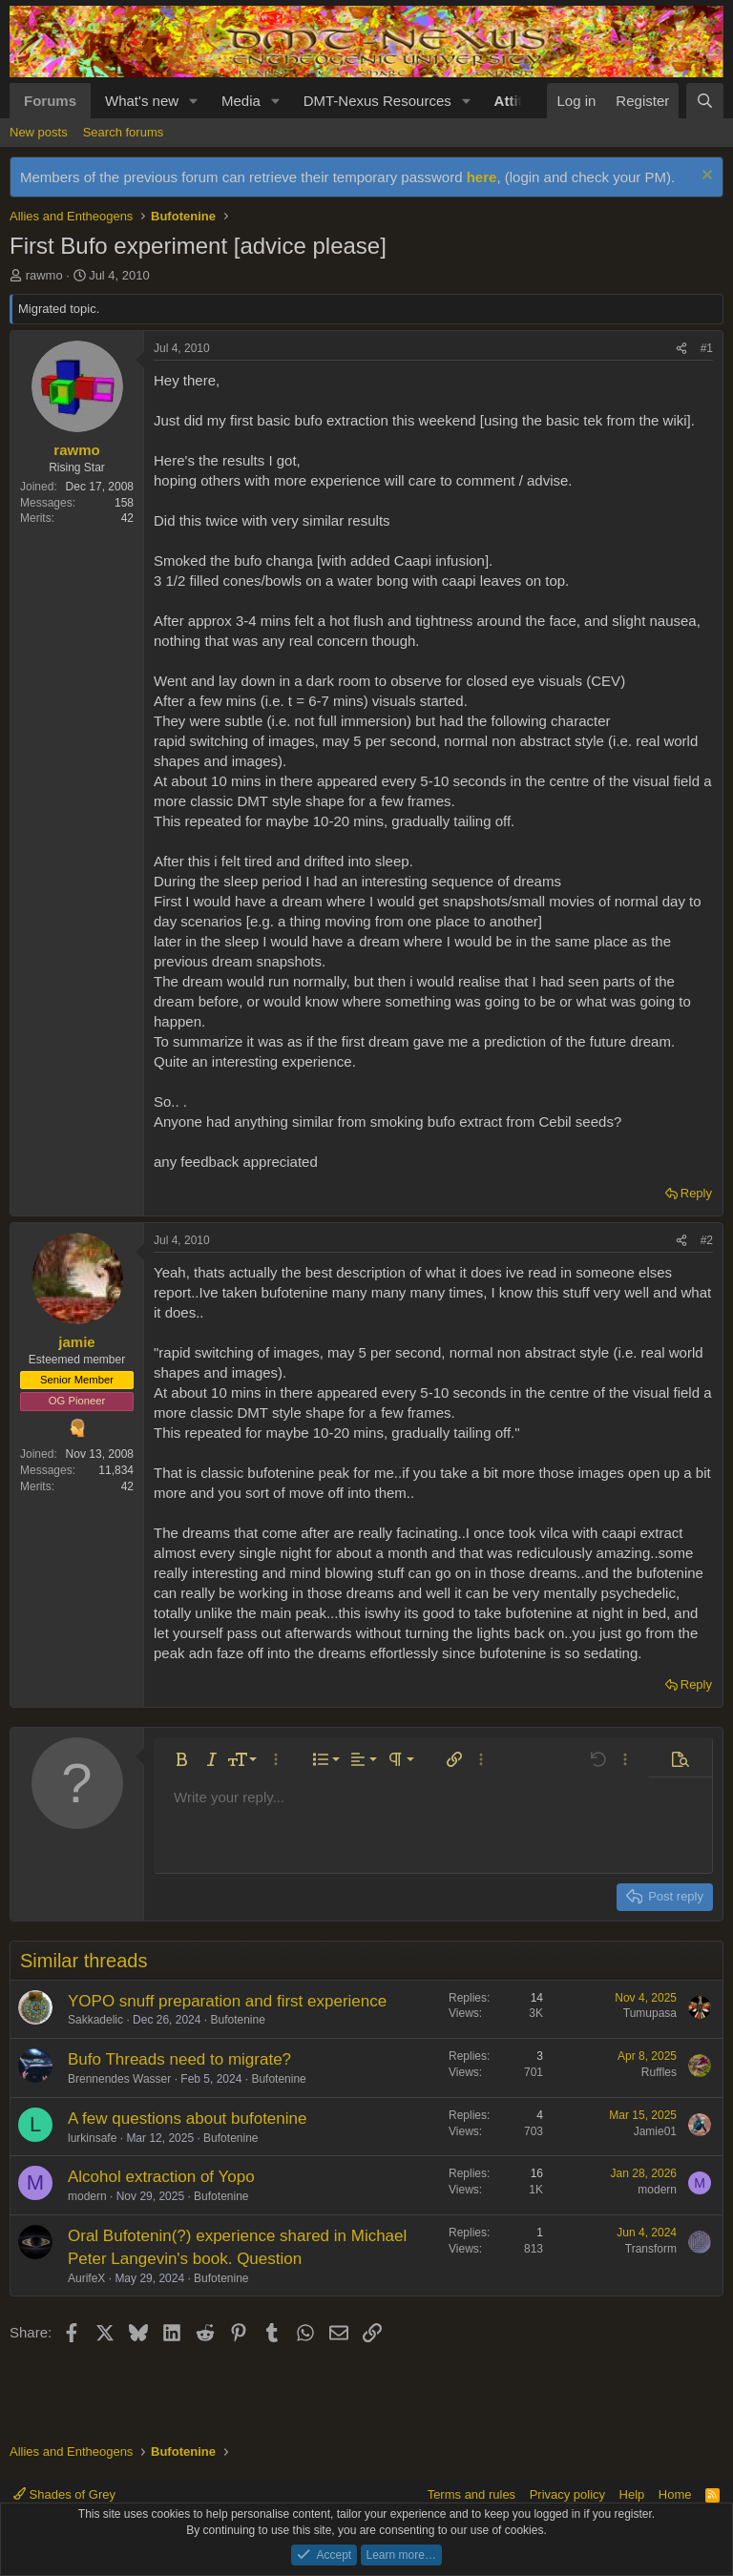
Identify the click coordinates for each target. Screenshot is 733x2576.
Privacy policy (567, 2494)
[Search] (704, 100)
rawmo (44, 275)
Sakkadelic (95, 2019)
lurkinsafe (92, 2138)
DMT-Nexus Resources (377, 101)
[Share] (681, 349)
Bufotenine (237, 2019)
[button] (193, 100)
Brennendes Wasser (119, 2079)
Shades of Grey (64, 2494)
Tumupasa (650, 2013)
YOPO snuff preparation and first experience (227, 2001)
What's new (141, 101)
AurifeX (86, 2278)
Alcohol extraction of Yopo (161, 2177)
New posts (39, 132)
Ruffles (659, 2072)
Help (632, 2494)
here (482, 177)
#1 (707, 348)
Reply (696, 1193)
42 (127, 518)
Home (675, 2494)
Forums (50, 101)
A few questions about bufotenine (187, 2118)
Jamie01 (655, 2131)
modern (87, 2196)
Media (241, 101)
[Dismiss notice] (705, 177)
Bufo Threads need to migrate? (179, 2059)
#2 (707, 1240)
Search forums (123, 132)
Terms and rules (471, 2494)
